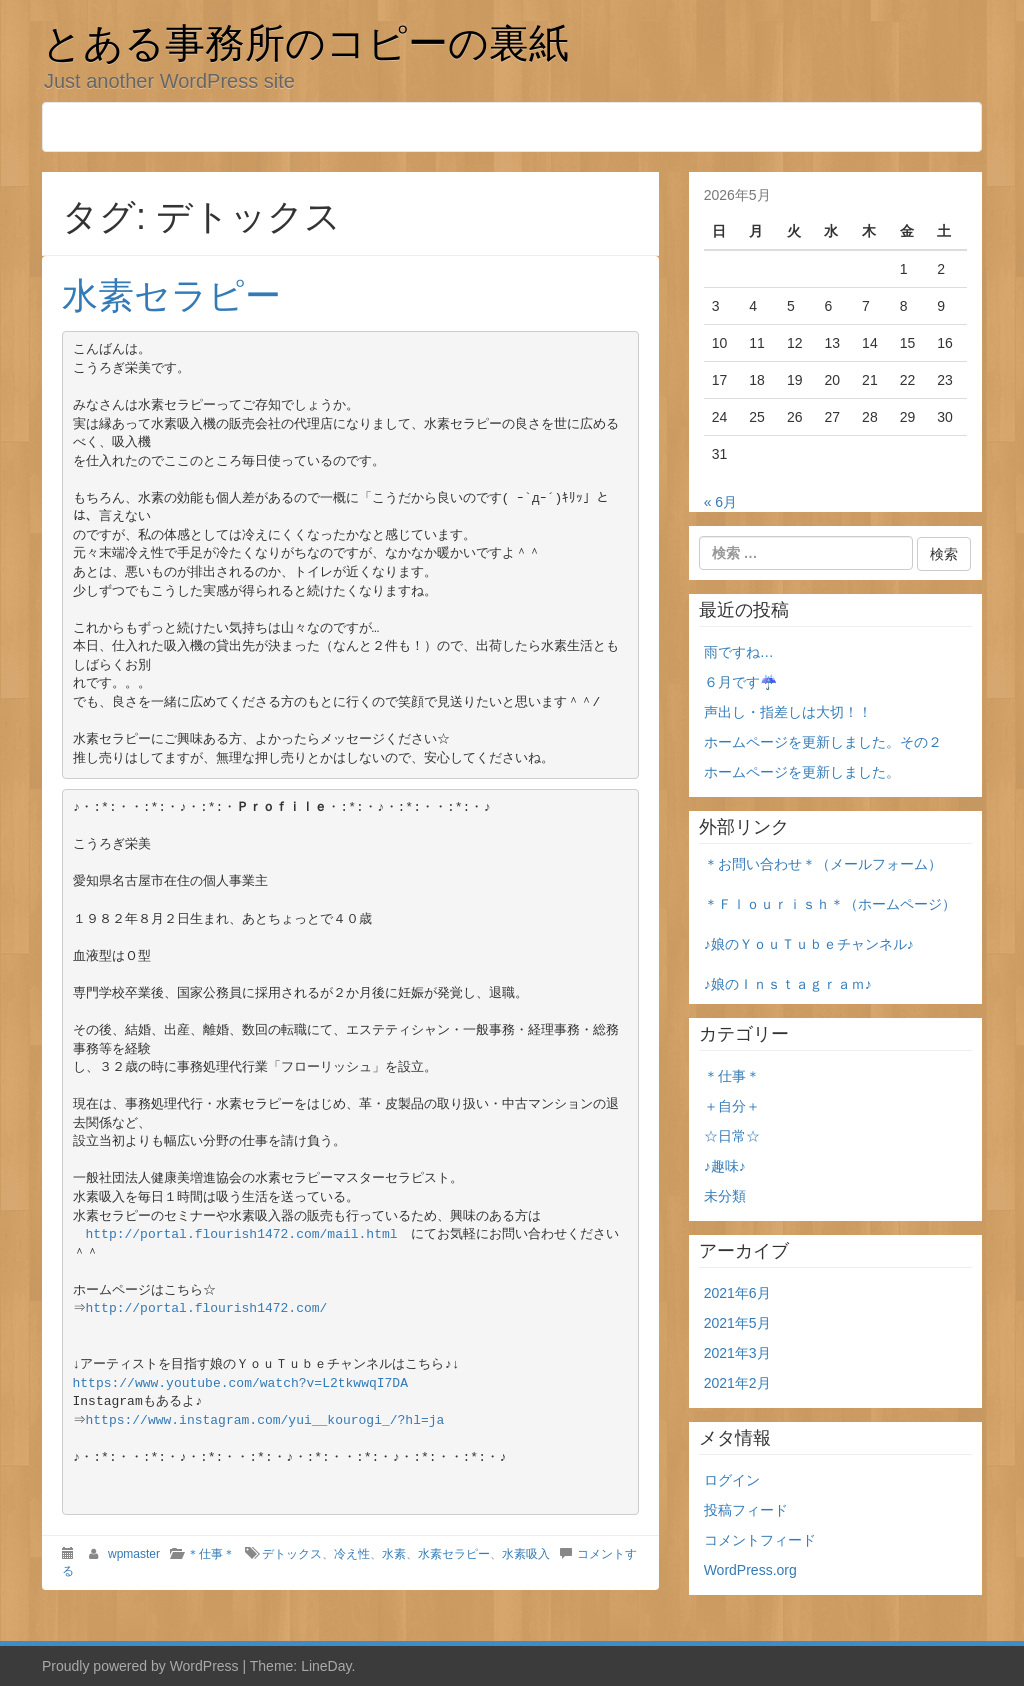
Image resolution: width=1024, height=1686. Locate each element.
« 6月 (720, 502)
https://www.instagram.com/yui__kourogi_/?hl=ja (267, 1420)
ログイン (732, 1480)
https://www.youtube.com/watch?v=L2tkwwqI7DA (240, 1383)
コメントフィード (760, 1540)
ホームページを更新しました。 (802, 772)
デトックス (292, 1554)
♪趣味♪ (725, 1166)
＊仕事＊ (211, 1554)
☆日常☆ (732, 1136)
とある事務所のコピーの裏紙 (305, 42)
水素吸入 (526, 1554)
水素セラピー (171, 295)
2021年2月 (737, 1383)
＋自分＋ (732, 1106)
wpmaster (134, 1554)
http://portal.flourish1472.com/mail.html (242, 1234)
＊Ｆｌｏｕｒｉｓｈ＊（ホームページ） (830, 904)
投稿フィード (746, 1510)
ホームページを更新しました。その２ (823, 742)
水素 (394, 1554)
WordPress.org (750, 1570)
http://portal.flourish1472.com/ (209, 1308)
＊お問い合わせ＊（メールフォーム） (823, 864)
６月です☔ (740, 682)
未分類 (725, 1196)
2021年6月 (737, 1293)
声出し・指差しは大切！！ (788, 712)
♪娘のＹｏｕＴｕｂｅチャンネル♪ (809, 944)
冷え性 (352, 1554)
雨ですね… (739, 652)
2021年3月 (737, 1353)
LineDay (326, 1666)
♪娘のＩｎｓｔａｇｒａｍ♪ (788, 984)
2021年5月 (737, 1323)
